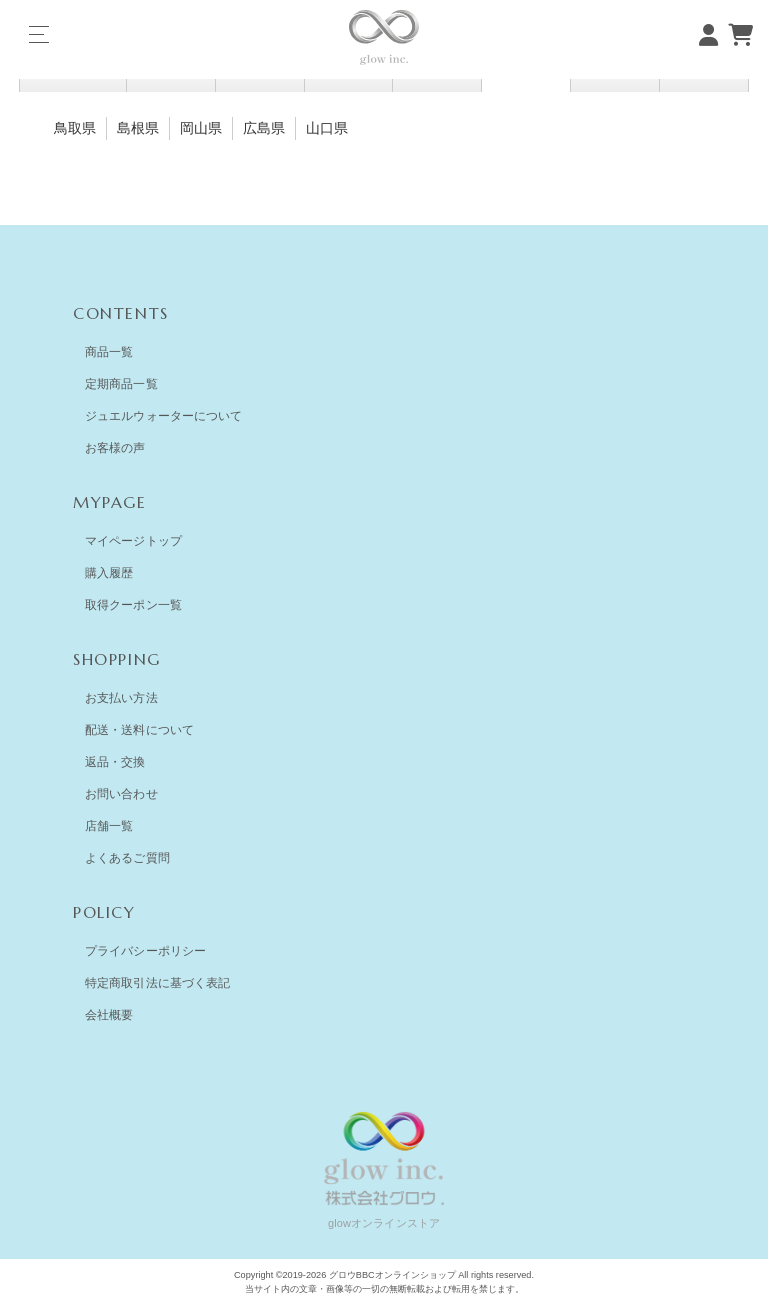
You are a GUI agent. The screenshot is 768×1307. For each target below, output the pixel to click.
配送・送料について (139, 730)
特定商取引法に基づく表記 (157, 983)
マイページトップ (133, 541)
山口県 (327, 128)
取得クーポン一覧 (133, 605)
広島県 (264, 128)
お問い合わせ (121, 794)
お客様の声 (115, 448)
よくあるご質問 (127, 858)
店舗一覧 (109, 826)
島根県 (138, 128)
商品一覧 (109, 352)
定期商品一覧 (121, 384)
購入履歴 (109, 573)
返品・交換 (115, 762)
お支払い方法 (121, 698)
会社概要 (109, 1015)
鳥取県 (75, 128)
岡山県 (201, 128)
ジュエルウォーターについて (164, 416)
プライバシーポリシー (145, 951)
